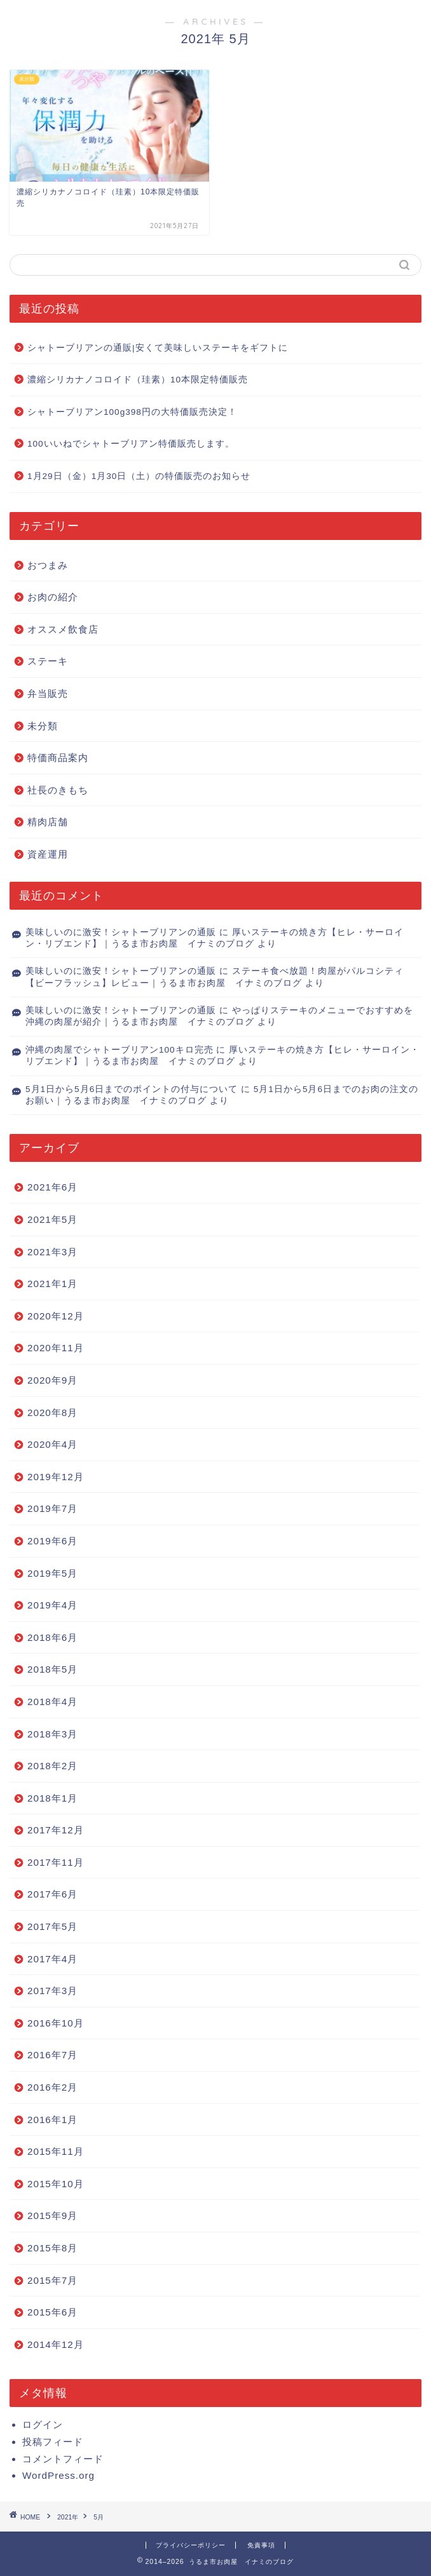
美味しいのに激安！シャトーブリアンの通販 (120, 932)
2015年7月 (52, 2280)
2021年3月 (52, 1251)
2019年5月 (52, 1573)
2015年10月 (55, 2183)
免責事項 (261, 2545)
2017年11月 (55, 1862)
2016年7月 (52, 2054)
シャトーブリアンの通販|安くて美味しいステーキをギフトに (157, 348)
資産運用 (47, 854)
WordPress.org (58, 2475)
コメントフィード (63, 2458)
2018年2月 (52, 1765)
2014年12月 (55, 2344)
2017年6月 (52, 1894)
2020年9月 (52, 1380)
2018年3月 (52, 1734)
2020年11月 (55, 1347)
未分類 (42, 725)
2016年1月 (52, 2119)
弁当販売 (47, 693)
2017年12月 (55, 1829)
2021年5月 (52, 1219)
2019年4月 (52, 1605)
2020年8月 (52, 1412)
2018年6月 (52, 1637)
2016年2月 (52, 2087)
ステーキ (47, 661)
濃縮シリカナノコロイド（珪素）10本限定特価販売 (137, 379)
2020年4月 (52, 1444)
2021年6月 (52, 1187)
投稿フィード (52, 2441)
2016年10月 (55, 2023)
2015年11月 (55, 2151)
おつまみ (47, 565)
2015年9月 (52, 2215)
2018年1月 (52, 1798)
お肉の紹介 (52, 596)
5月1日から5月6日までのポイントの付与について (131, 1089)
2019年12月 (55, 1476)
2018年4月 (52, 1701)
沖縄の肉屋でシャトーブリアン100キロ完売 (119, 1050)
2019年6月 (52, 1540)
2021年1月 (52, 1283)
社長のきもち (57, 790)
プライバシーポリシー (191, 2545)
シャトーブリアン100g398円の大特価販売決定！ (132, 412)
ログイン (42, 2424)
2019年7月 (52, 1508)
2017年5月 (52, 1926)
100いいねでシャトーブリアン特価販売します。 (131, 443)
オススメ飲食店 (63, 629)
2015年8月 (52, 2247)
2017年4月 (52, 1958)
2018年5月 (52, 1669)
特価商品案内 (57, 757)
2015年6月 (52, 2312)
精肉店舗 (47, 821)
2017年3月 (52, 1990)
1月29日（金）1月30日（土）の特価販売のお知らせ (138, 476)
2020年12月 (55, 1316)
